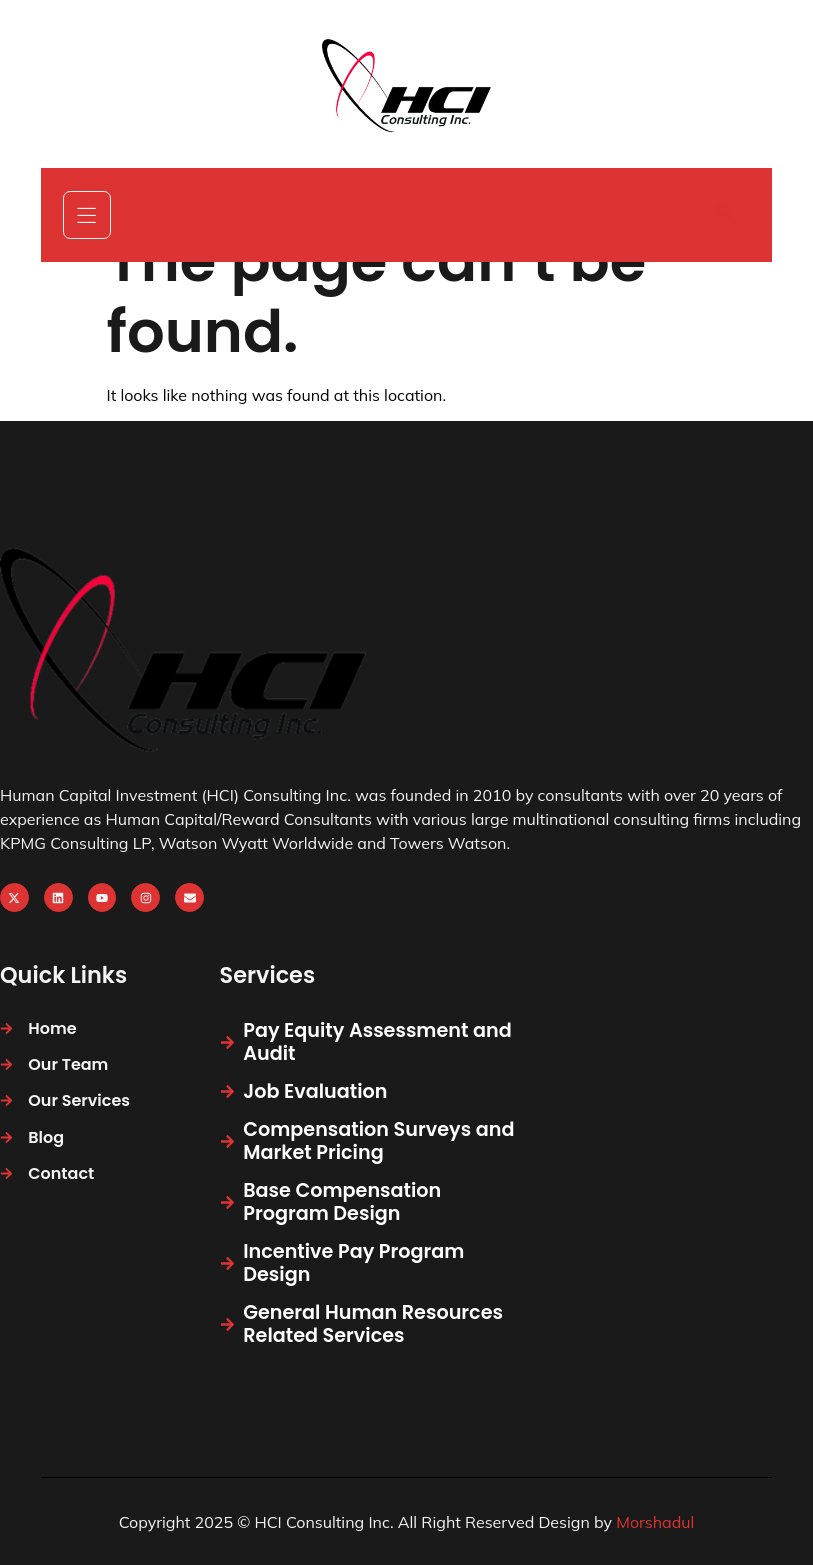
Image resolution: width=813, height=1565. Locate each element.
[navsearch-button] (725, 215)
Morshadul (655, 1522)
